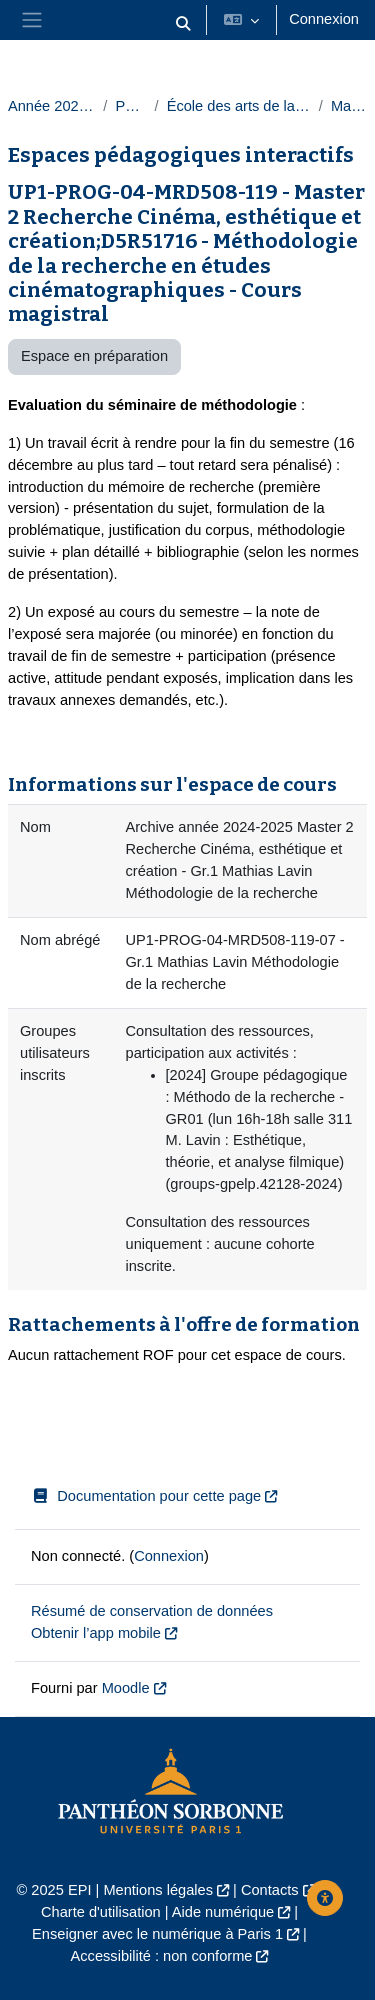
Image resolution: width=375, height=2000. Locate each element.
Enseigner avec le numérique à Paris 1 (157, 1934)
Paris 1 (130, 106)
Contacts (270, 1890)
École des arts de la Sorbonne (239, 106)
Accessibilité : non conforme (162, 1956)
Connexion (324, 19)
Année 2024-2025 (51, 106)
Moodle (126, 1688)
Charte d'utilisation (101, 1912)
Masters (349, 106)
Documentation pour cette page (146, 1496)
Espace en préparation (94, 356)
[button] (184, 24)
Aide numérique (223, 1912)
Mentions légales (158, 1890)
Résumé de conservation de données (152, 1611)
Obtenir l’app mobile (96, 1633)
